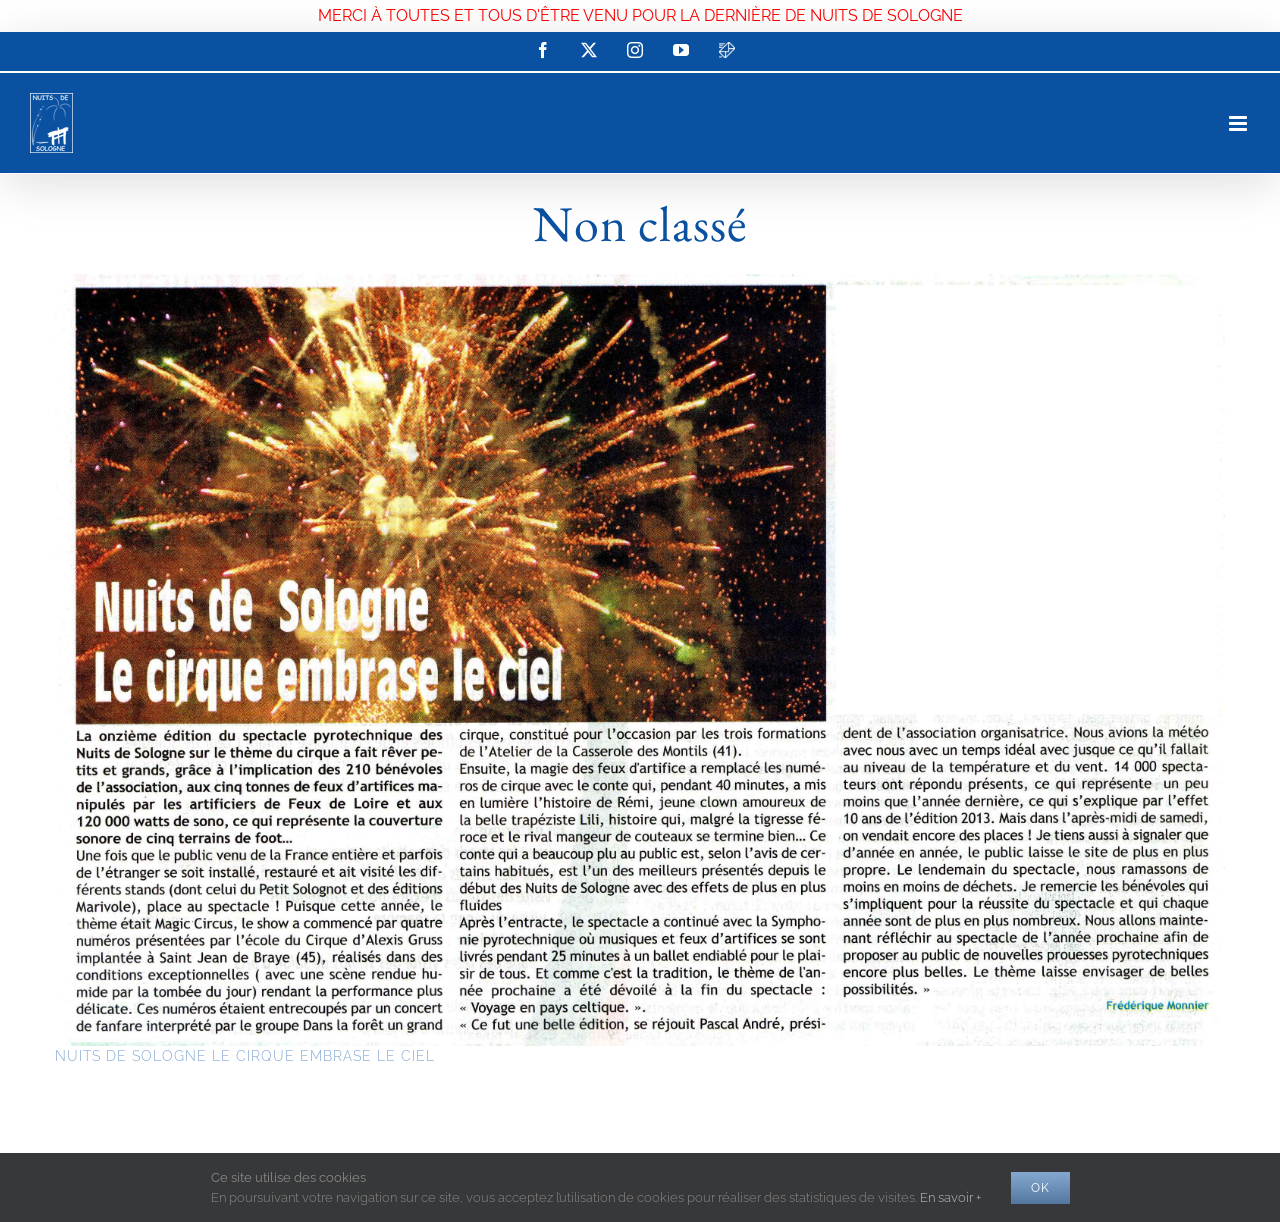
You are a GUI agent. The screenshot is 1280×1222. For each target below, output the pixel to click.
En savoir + (950, 1197)
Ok (1040, 1188)
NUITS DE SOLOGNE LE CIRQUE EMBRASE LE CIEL (245, 1056)
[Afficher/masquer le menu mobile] (1239, 123)
